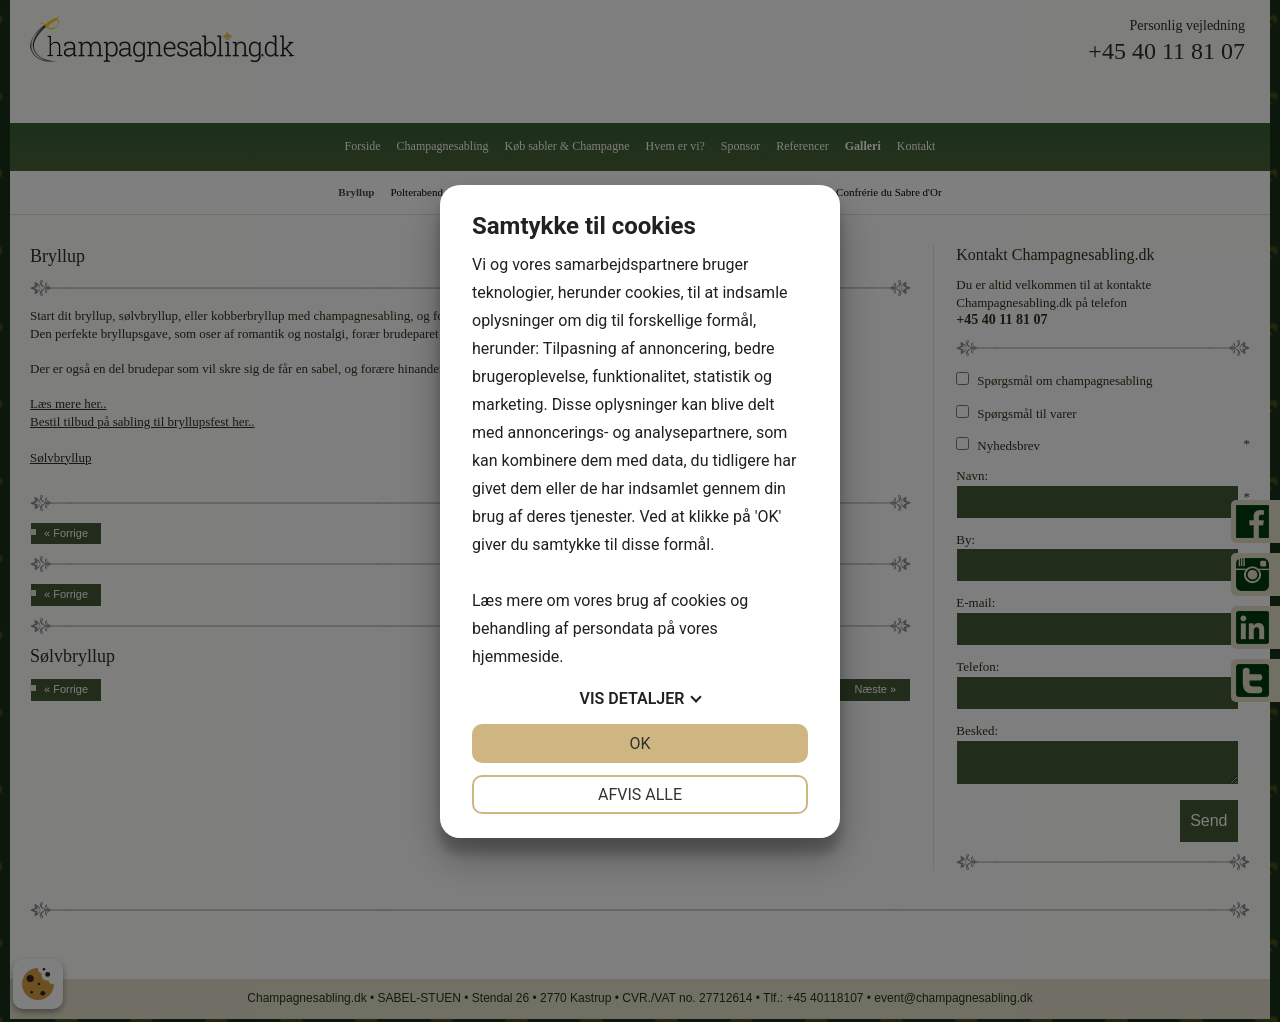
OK (639, 743)
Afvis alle (640, 794)
